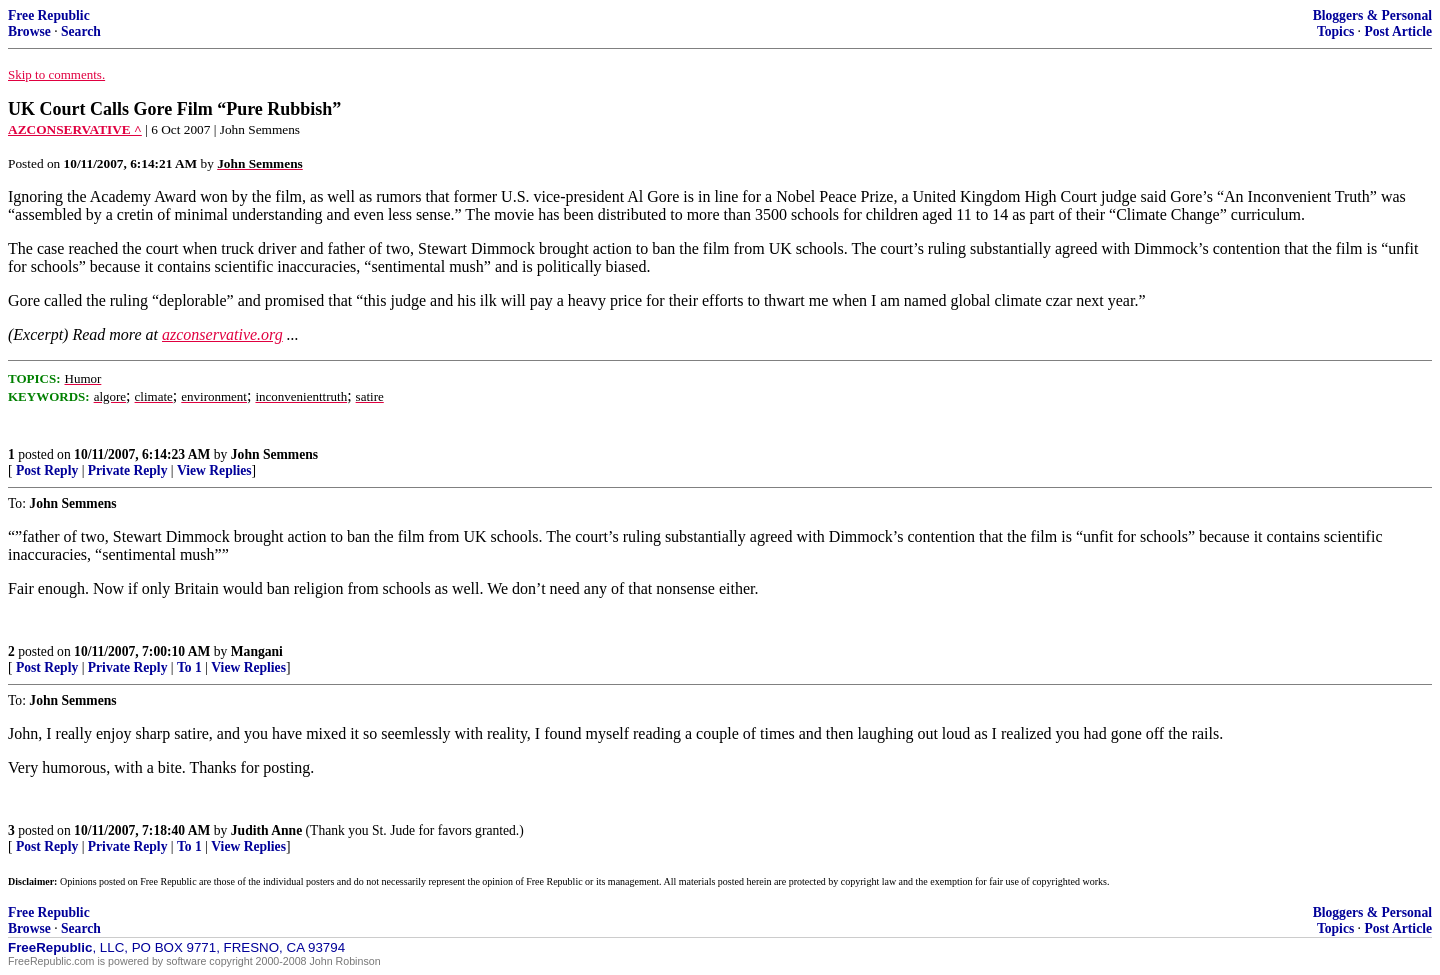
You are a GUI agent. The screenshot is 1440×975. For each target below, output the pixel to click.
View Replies (214, 470)
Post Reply (47, 470)
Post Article (1398, 31)
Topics (1335, 31)
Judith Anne (266, 830)
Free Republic (49, 15)
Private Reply (128, 470)
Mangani (257, 651)
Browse (29, 31)
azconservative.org (222, 334)
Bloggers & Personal (1372, 15)
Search (81, 31)
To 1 (189, 667)
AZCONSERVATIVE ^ (75, 129)
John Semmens (274, 454)
